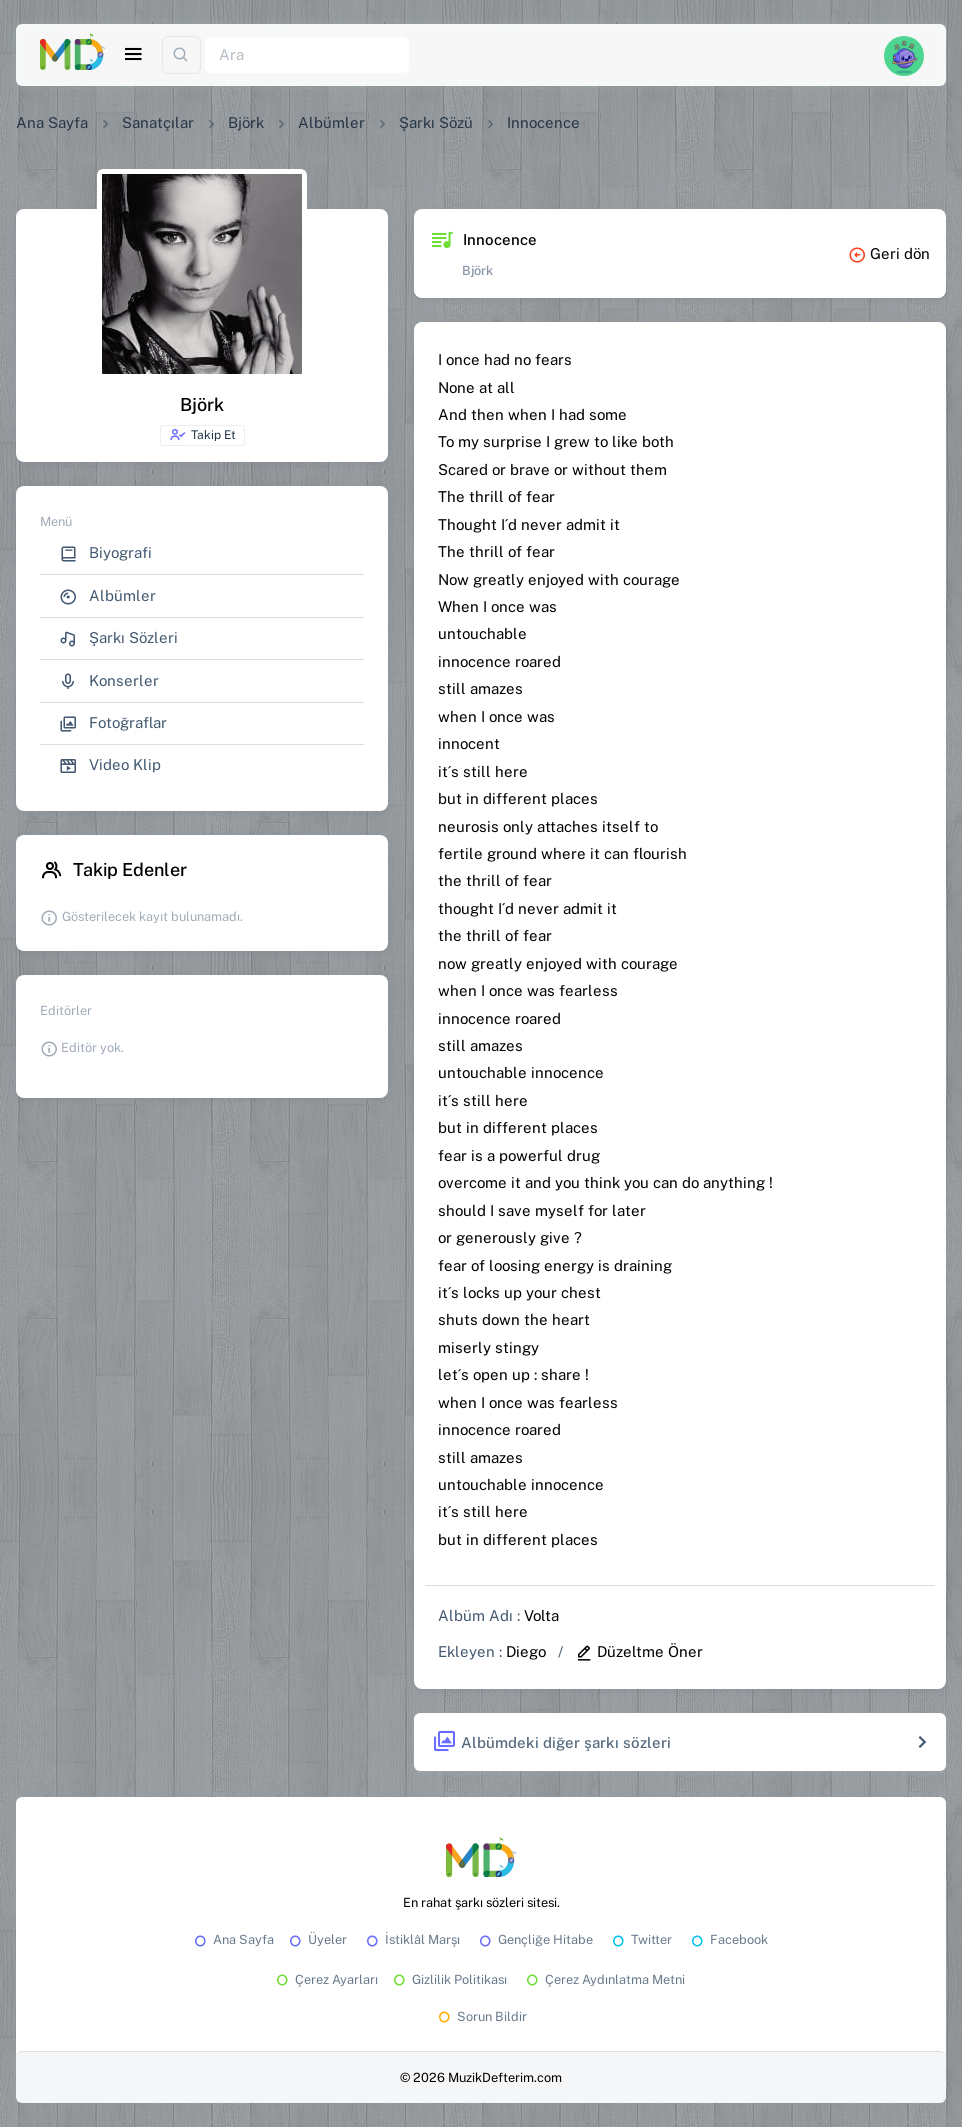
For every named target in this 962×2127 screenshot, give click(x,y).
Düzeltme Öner (639, 1651)
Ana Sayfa (52, 122)
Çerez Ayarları (325, 1979)
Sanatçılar (158, 122)
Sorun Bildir (481, 2016)
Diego (526, 1651)
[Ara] (307, 55)
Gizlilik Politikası (448, 1979)
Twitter (640, 1939)
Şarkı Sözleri (118, 638)
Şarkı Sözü (436, 122)
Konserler (109, 681)
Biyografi (105, 553)
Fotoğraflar (113, 723)
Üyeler (316, 1939)
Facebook (728, 1939)
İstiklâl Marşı (411, 1939)
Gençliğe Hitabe (534, 1939)
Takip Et (202, 435)
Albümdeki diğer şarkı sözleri (551, 1742)
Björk (246, 122)
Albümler (331, 122)
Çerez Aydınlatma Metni (604, 1979)
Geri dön (889, 253)
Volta (541, 1615)
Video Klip (110, 765)
